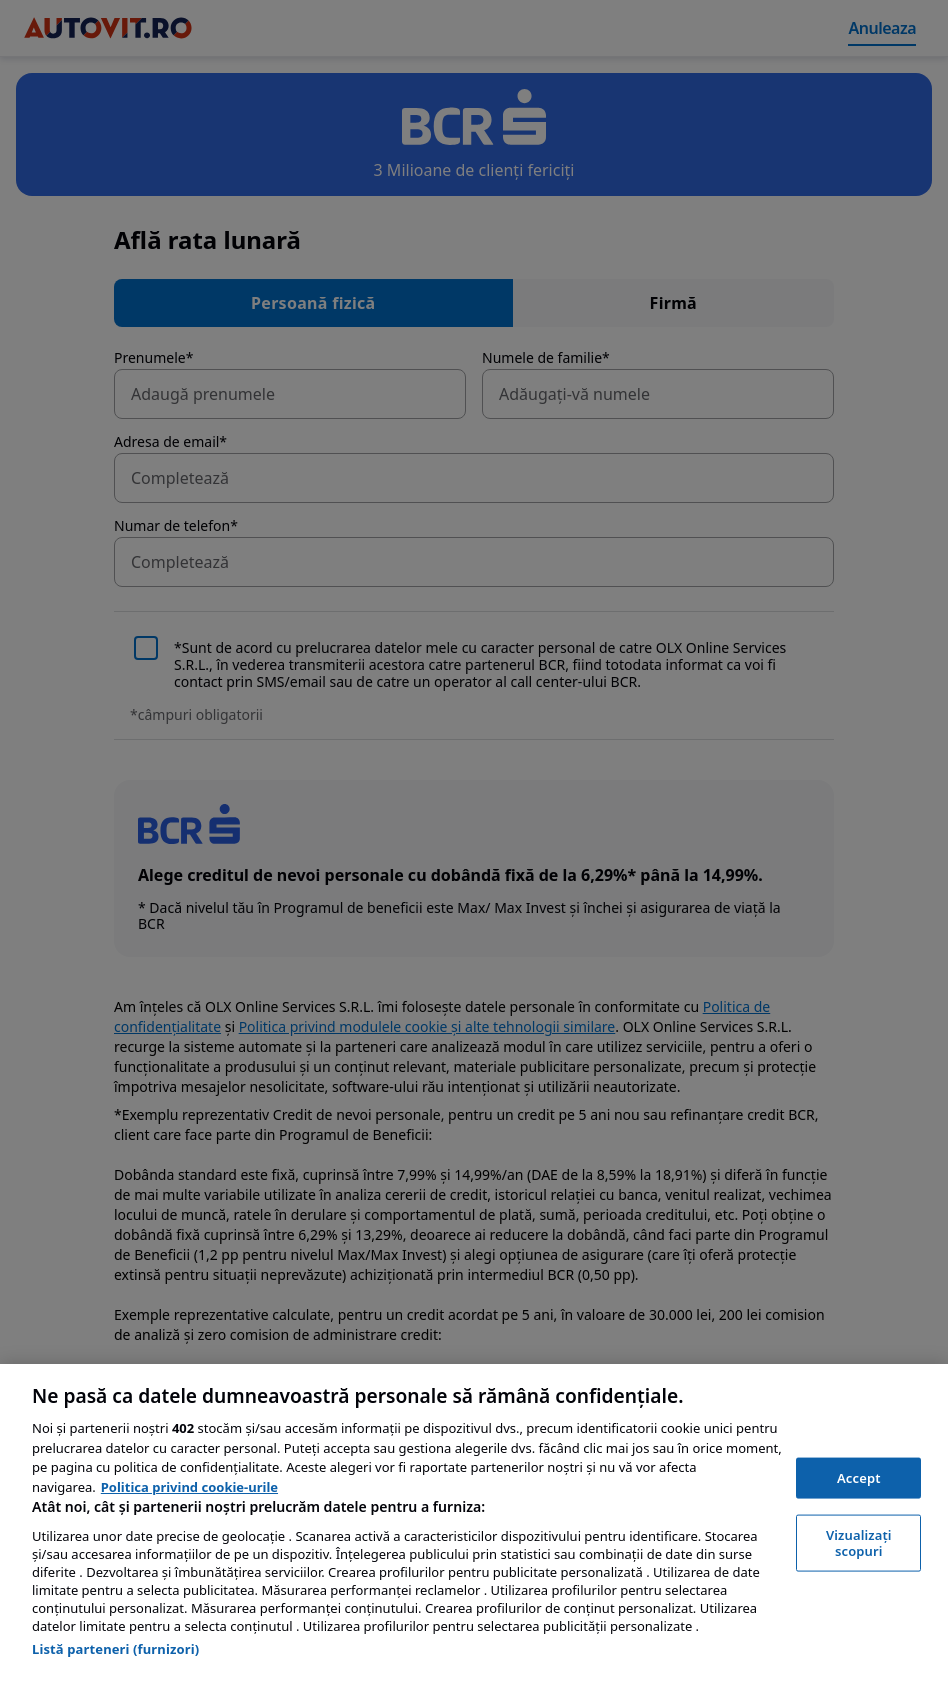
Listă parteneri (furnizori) (115, 1649)
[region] (474, 1522)
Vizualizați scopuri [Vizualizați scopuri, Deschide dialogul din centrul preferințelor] (859, 1543)
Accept (859, 1477)
